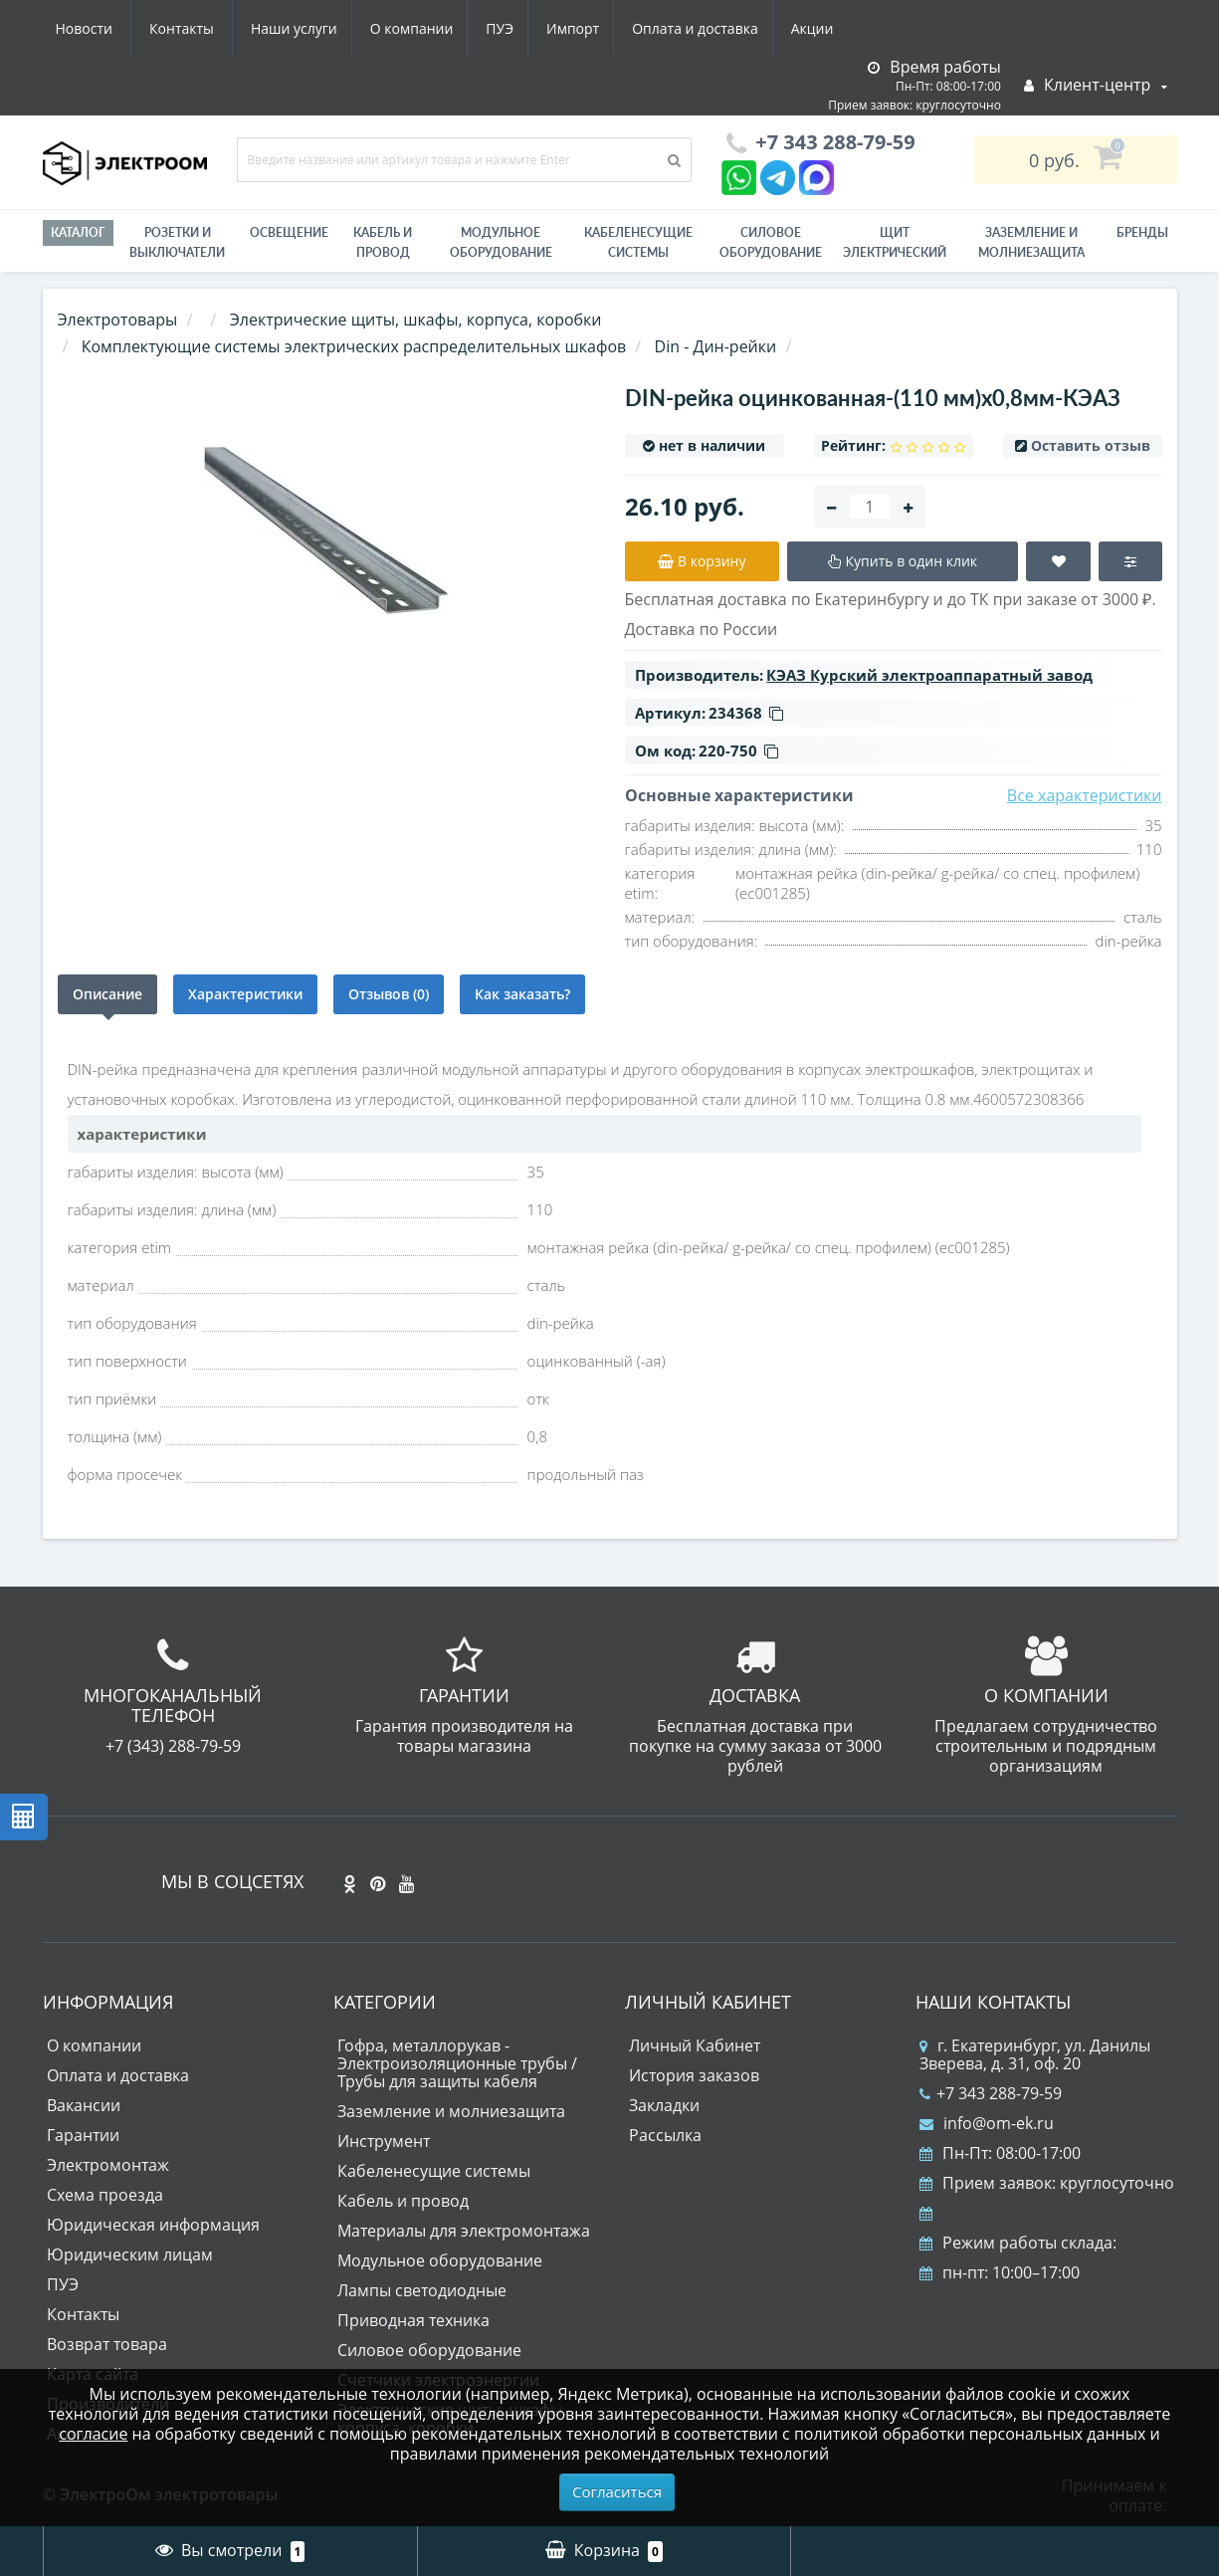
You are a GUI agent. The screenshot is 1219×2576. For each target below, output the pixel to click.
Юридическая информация (153, 2225)
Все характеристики (1084, 795)
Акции (637, 28)
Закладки (664, 2105)
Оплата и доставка (516, 28)
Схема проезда (105, 2195)
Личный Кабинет (694, 2045)
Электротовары (118, 319)
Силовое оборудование (770, 242)
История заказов (694, 2075)
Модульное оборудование (501, 242)
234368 (746, 713)
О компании (220, 28)
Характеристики (245, 993)
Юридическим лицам (130, 2254)
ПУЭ (312, 28)
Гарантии (83, 2135)
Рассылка (665, 2135)
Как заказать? (522, 993)
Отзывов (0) (388, 993)
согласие (93, 2434)
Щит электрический (894, 242)
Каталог (78, 232)
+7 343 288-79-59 (990, 2093)
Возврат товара (107, 2344)
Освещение (289, 232)
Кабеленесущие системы (638, 242)
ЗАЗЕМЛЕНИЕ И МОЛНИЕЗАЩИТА (1031, 242)
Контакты (821, 28)
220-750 (738, 750)
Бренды (1142, 232)
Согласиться (617, 2491)
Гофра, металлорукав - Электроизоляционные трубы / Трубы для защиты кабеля (457, 2063)
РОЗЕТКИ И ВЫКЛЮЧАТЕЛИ (177, 242)
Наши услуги (99, 28)
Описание (107, 993)
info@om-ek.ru (986, 2123)
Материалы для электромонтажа (463, 2231)
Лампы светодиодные (422, 2290)
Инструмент (383, 2141)
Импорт (389, 28)
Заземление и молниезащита (451, 2111)
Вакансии (83, 2105)
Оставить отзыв (1090, 445)
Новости (724, 28)
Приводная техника (413, 2320)
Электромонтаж (108, 2165)
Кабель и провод (382, 242)
